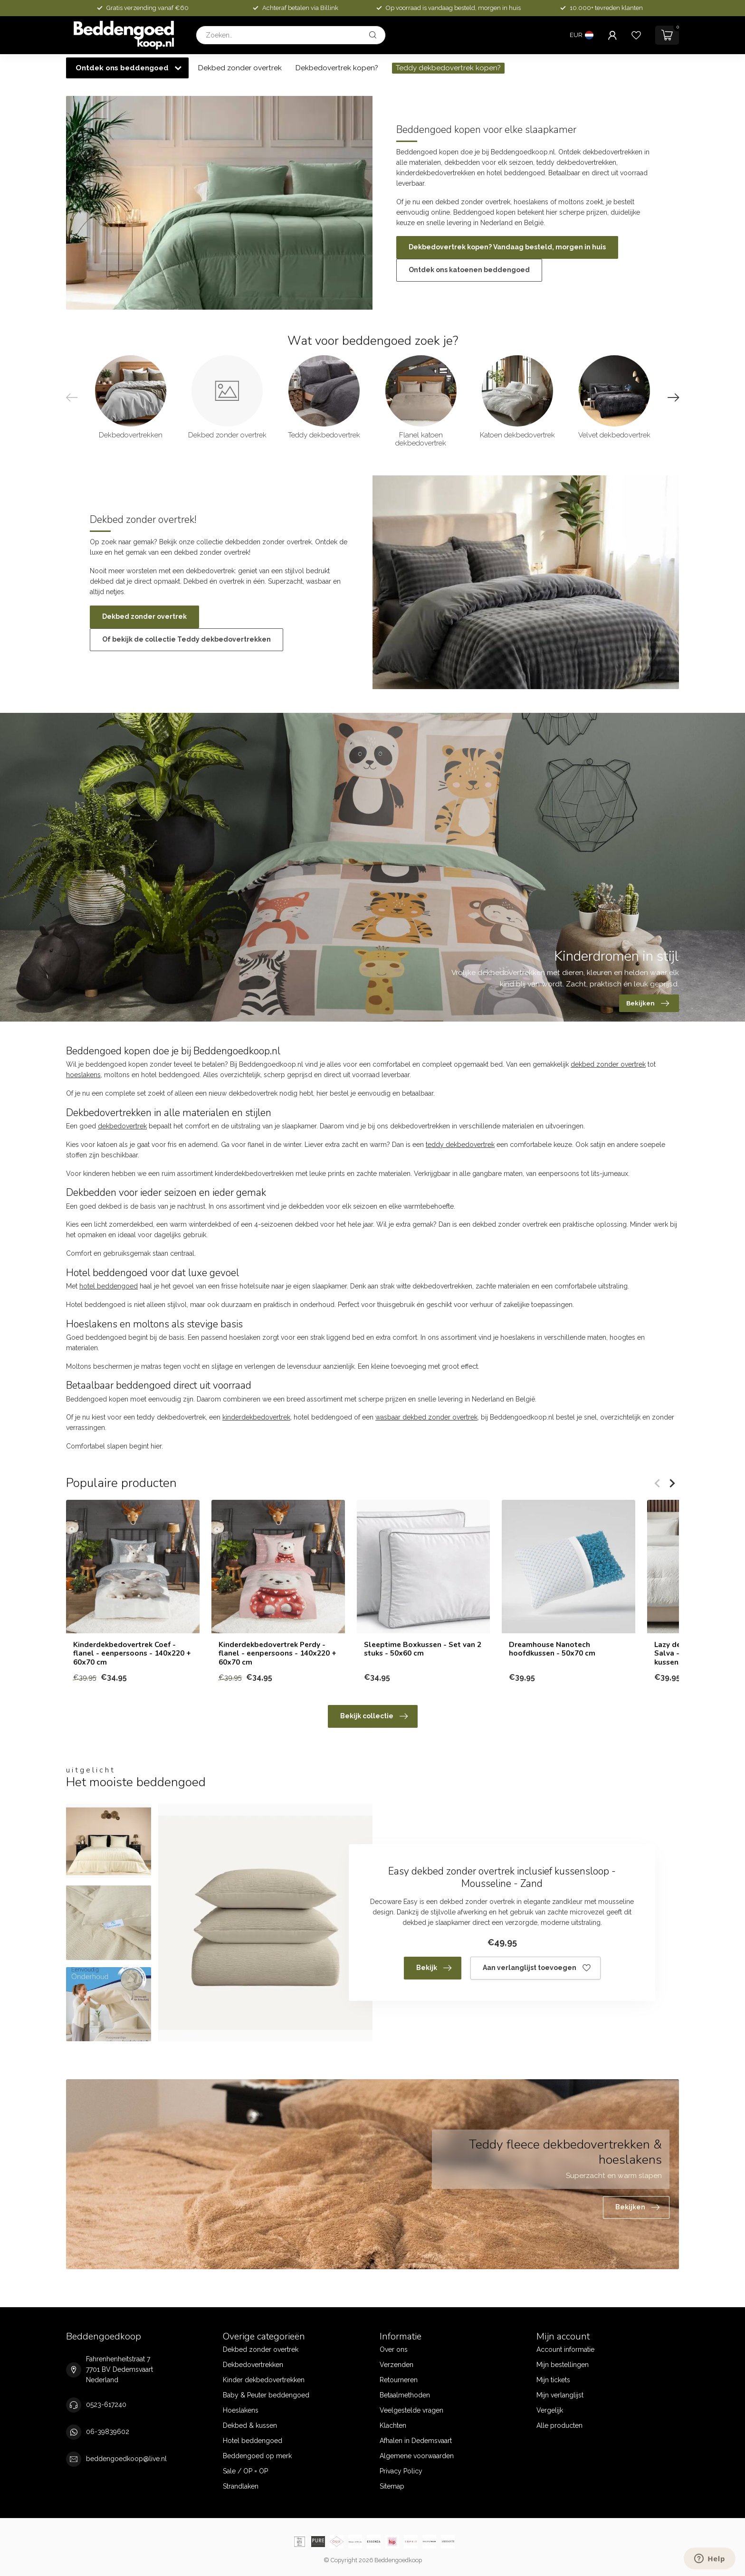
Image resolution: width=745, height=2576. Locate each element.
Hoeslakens (240, 2410)
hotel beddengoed (108, 1286)
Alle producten (559, 2425)
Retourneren (399, 2380)
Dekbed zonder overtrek (240, 68)
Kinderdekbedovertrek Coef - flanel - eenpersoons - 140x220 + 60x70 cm (132, 1653)
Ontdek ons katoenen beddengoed (469, 270)
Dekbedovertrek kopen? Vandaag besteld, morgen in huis (507, 247)
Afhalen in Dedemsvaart (416, 2440)
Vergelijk (549, 2410)
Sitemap (392, 2486)
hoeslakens (83, 1075)
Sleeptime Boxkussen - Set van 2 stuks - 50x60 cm (422, 1649)
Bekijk (433, 1968)
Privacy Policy (401, 2471)
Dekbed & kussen (250, 2425)
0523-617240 (106, 2404)
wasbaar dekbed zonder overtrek (426, 1417)
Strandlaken (240, 2486)
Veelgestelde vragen (411, 2410)
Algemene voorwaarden (417, 2456)
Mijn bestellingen (562, 2364)
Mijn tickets (553, 2380)
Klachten (393, 2425)
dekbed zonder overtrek (608, 1064)
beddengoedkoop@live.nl (126, 2458)
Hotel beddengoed (252, 2440)
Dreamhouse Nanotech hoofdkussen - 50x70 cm (552, 1649)
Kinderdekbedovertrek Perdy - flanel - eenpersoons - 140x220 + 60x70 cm (277, 1653)
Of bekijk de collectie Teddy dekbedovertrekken (186, 639)
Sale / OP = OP (245, 2471)
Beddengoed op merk (257, 2456)
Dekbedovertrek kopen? (337, 68)
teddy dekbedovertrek (460, 1144)
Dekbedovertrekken (253, 2364)
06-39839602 (107, 2431)
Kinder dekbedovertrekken (264, 2380)
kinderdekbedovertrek (256, 1417)
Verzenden (396, 2364)
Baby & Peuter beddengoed (266, 2395)
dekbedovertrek (122, 1126)
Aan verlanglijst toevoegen (537, 1968)
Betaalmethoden (405, 2395)
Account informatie (565, 2349)
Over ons (394, 2349)
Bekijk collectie (374, 1716)
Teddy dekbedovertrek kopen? (448, 68)
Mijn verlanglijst (559, 2395)
